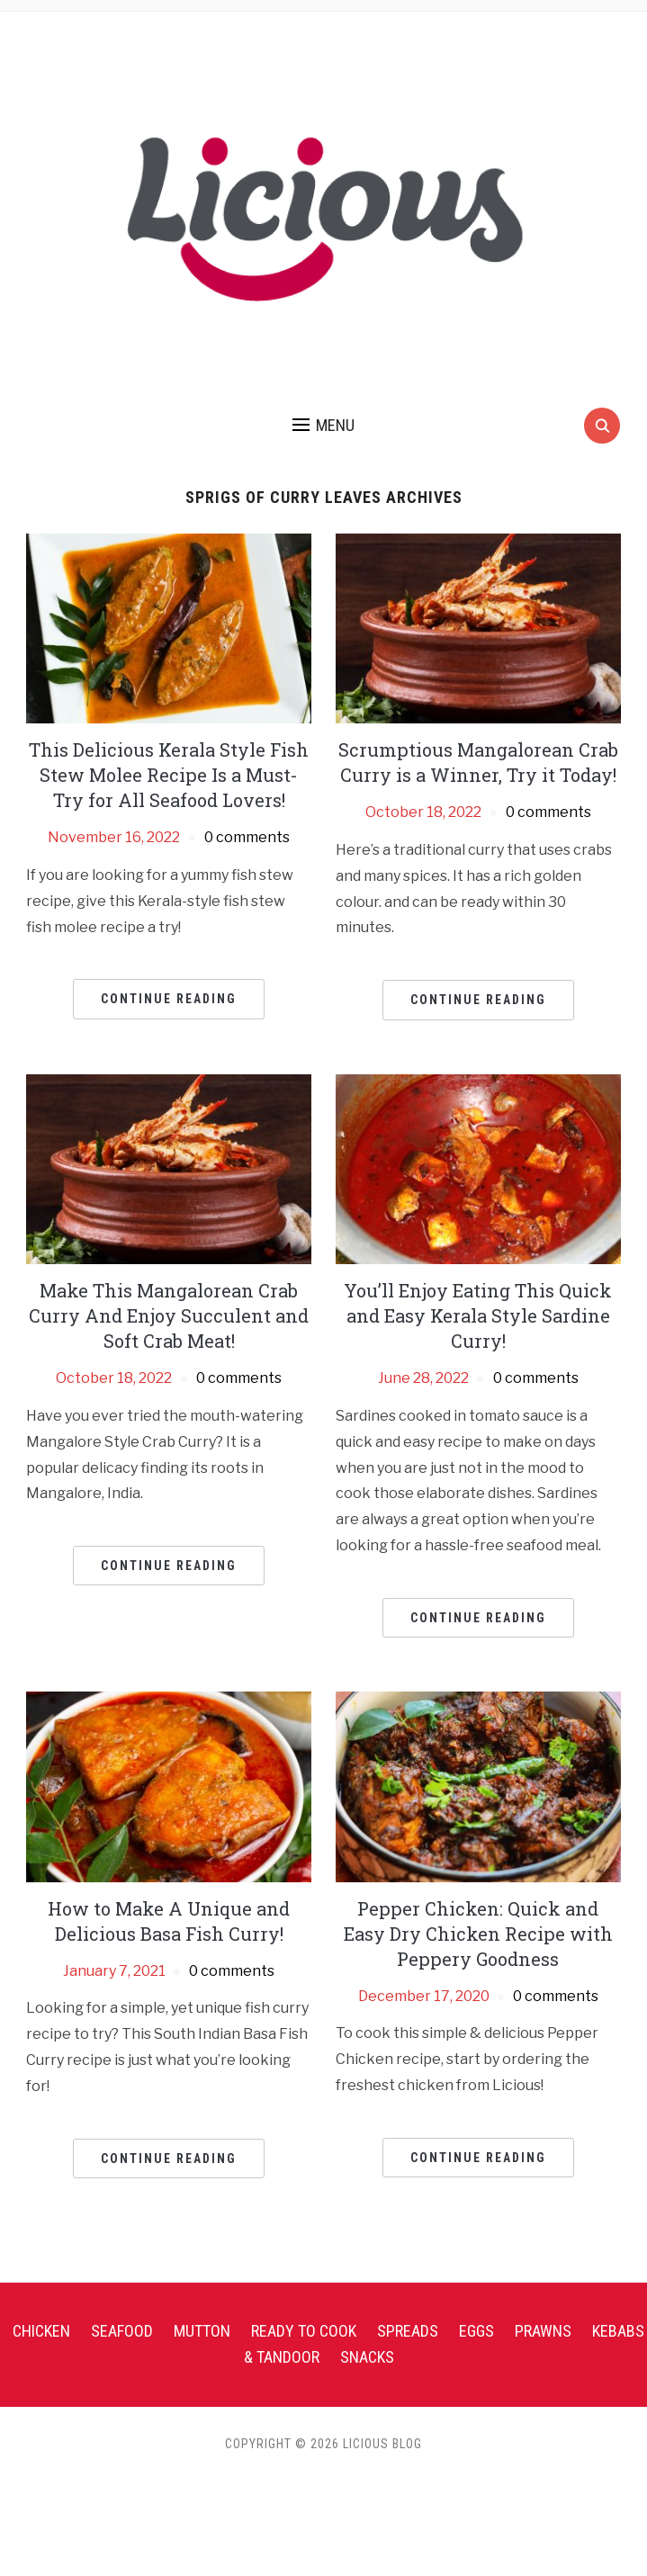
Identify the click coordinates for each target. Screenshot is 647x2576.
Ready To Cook (303, 2330)
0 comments (247, 837)
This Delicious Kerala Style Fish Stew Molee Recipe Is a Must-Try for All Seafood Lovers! (169, 775)
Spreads (407, 2330)
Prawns (543, 2330)
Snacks (367, 2356)
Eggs (476, 2330)
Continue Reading (169, 999)
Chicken (41, 2330)
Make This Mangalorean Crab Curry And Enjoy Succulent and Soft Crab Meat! (169, 1315)
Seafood (122, 2330)
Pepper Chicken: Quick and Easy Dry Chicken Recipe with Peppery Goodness (478, 1933)
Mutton (202, 2330)
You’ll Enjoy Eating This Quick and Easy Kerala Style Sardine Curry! (478, 1315)
